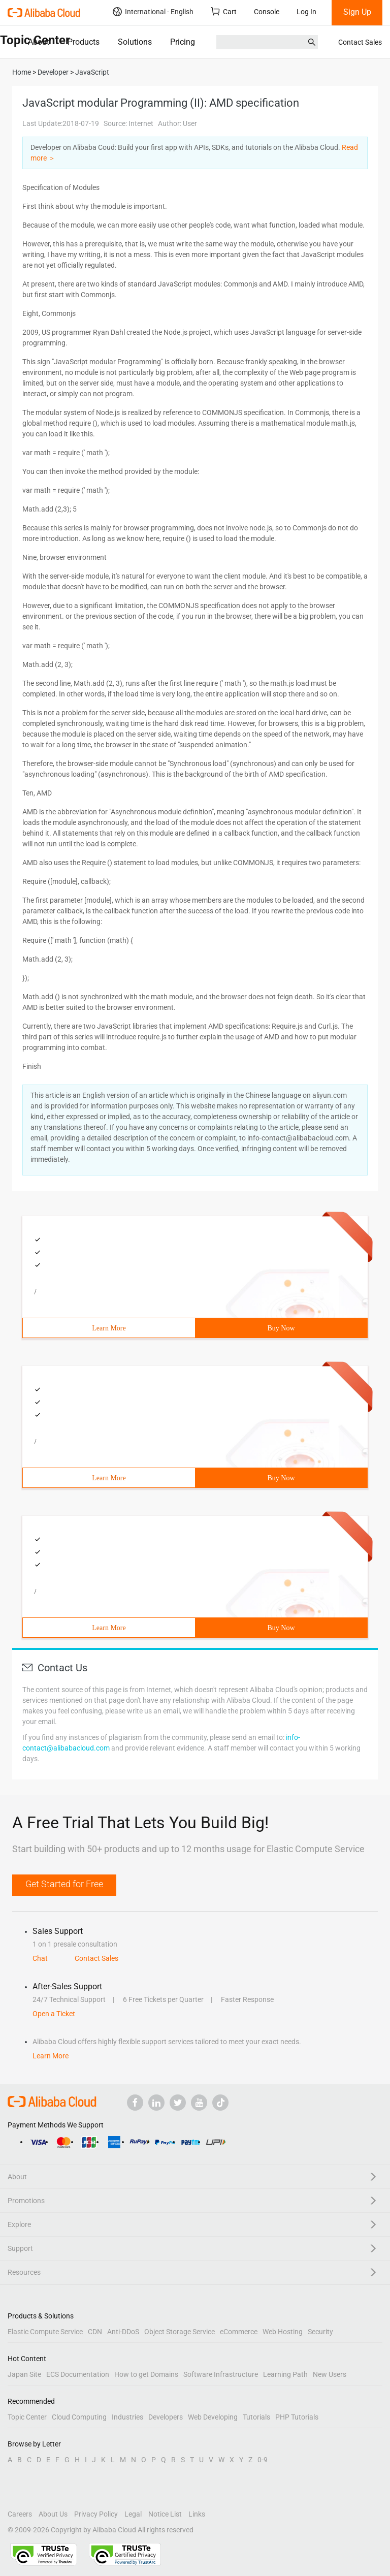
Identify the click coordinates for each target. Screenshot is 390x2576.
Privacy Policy (96, 2514)
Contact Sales (360, 42)
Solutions (135, 42)
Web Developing (213, 2417)
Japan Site (24, 2374)
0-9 (262, 2460)
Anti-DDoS (123, 2332)
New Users (329, 2374)
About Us (53, 2514)
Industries (127, 2417)
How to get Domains (146, 2374)
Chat (40, 1958)
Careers (20, 2514)
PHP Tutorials (296, 2417)
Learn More (108, 1328)
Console (266, 12)
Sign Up (357, 12)
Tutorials (256, 2417)
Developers (165, 2417)
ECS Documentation (77, 2374)
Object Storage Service (179, 2332)
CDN (95, 2332)
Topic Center (27, 2417)
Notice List (165, 2514)
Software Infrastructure (220, 2374)
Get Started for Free (64, 1884)
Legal (133, 2514)
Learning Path (285, 2374)
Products (84, 42)
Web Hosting (283, 2332)
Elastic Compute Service (45, 2332)
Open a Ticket (53, 2014)
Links (196, 2514)
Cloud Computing (79, 2417)
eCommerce (238, 2332)
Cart (224, 11)
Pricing (182, 42)
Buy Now (281, 1328)
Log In (306, 12)
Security (320, 2332)
